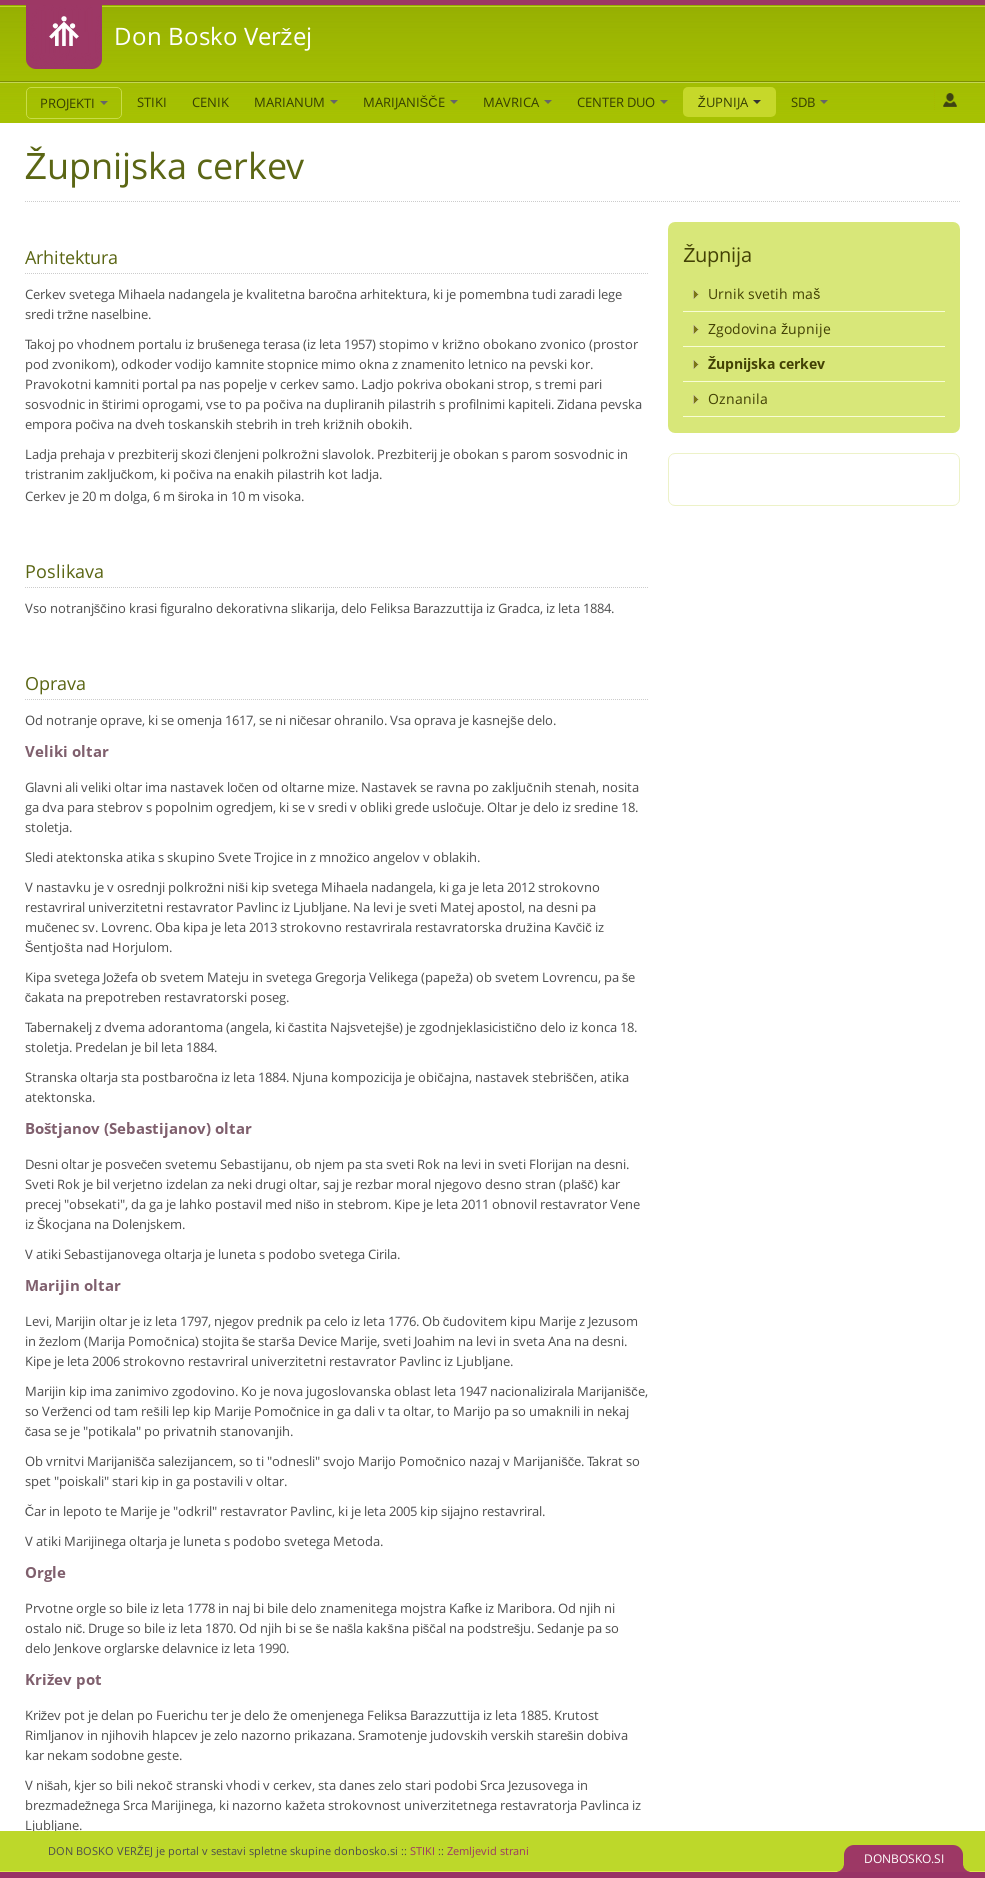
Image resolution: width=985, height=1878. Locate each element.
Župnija (729, 102)
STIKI (152, 102)
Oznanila (738, 398)
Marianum (296, 102)
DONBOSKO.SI (904, 1858)
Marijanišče (410, 102)
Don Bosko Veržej (213, 35)
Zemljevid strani (488, 1850)
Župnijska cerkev (766, 363)
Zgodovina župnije (769, 328)
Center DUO (622, 102)
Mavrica (517, 102)
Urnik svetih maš (764, 293)
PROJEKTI (74, 103)
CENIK (210, 102)
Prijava (949, 100)
